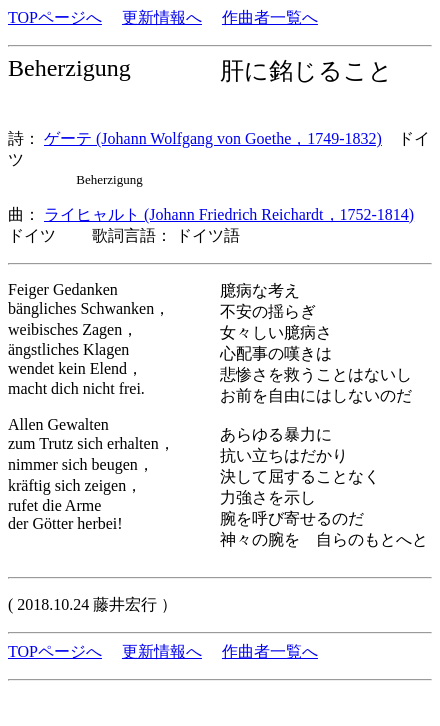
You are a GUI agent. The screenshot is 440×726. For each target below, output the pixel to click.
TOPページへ (55, 17)
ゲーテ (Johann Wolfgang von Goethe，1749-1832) (213, 138)
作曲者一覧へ (270, 17)
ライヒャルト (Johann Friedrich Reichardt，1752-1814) (229, 214)
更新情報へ (162, 17)
